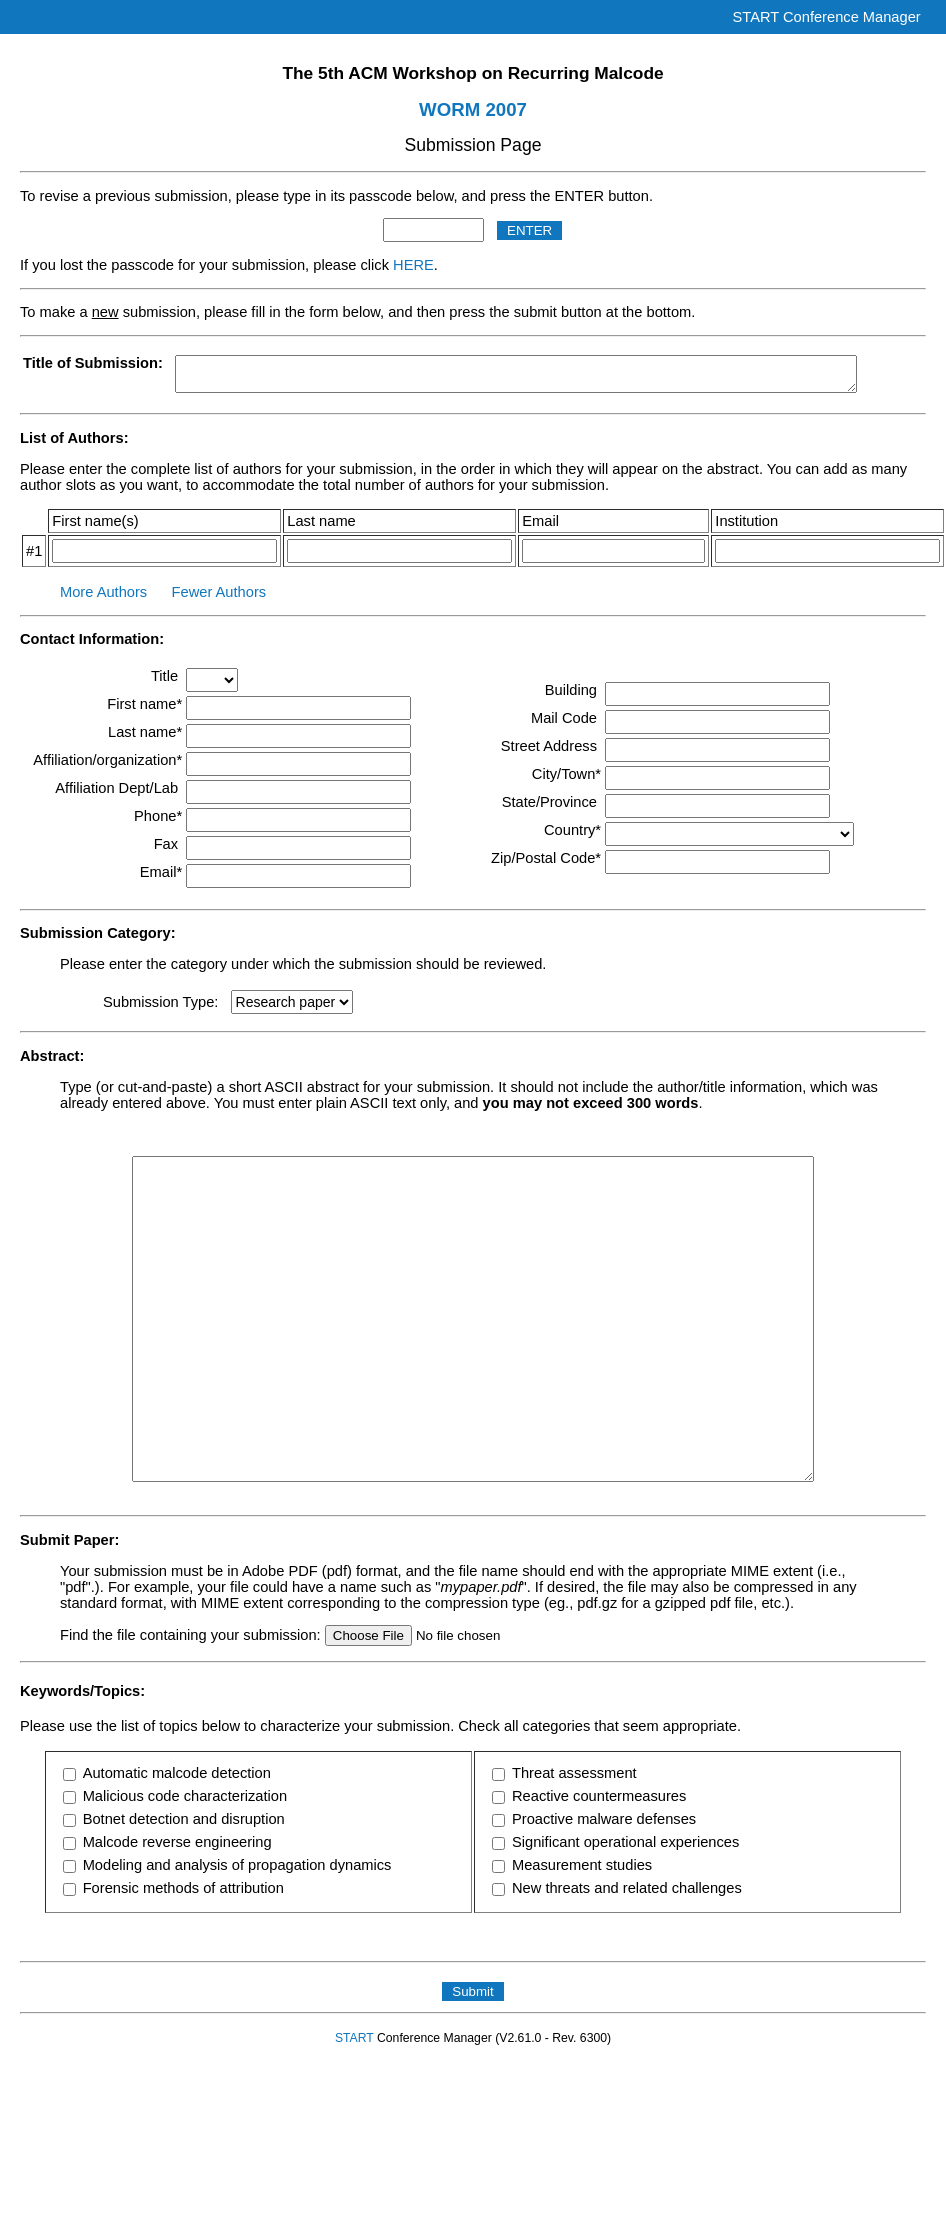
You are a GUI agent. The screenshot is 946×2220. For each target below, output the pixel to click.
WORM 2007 (473, 109)
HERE (413, 265)
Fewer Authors (219, 592)
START (354, 2038)
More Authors (103, 592)
